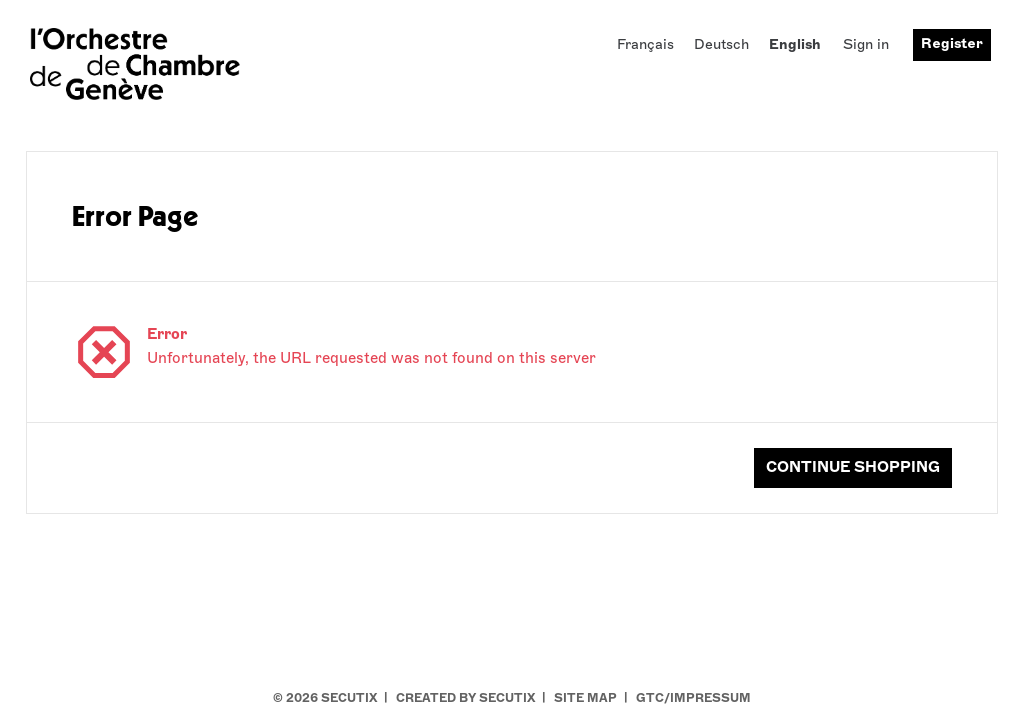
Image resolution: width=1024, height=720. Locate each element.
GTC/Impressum (693, 698)
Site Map (585, 698)
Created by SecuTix (465, 698)
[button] (853, 468)
